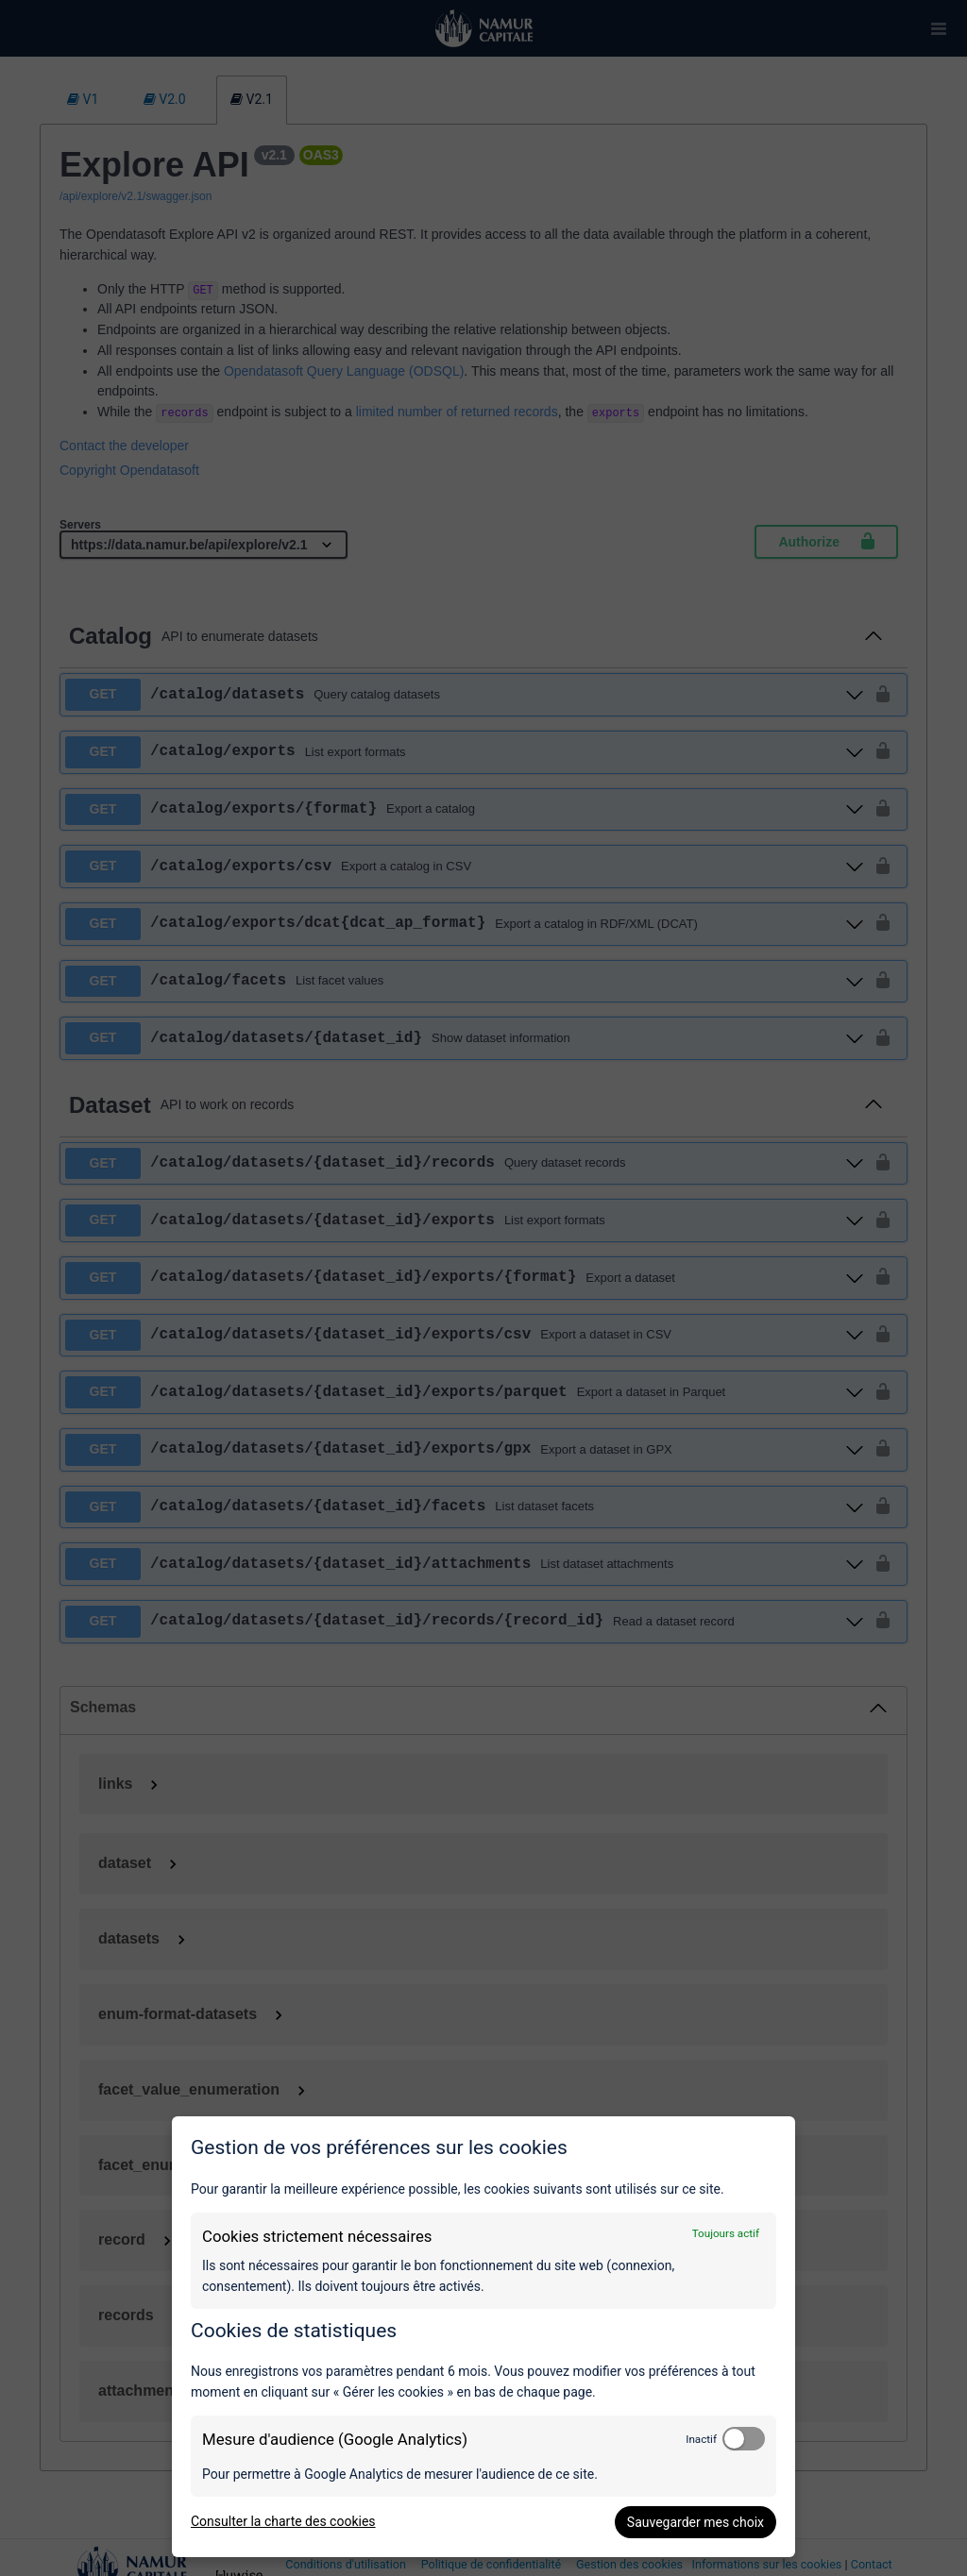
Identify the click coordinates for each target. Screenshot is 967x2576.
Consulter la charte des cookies (283, 2521)
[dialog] (483, 2336)
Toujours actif (725, 2233)
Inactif (701, 2439)
